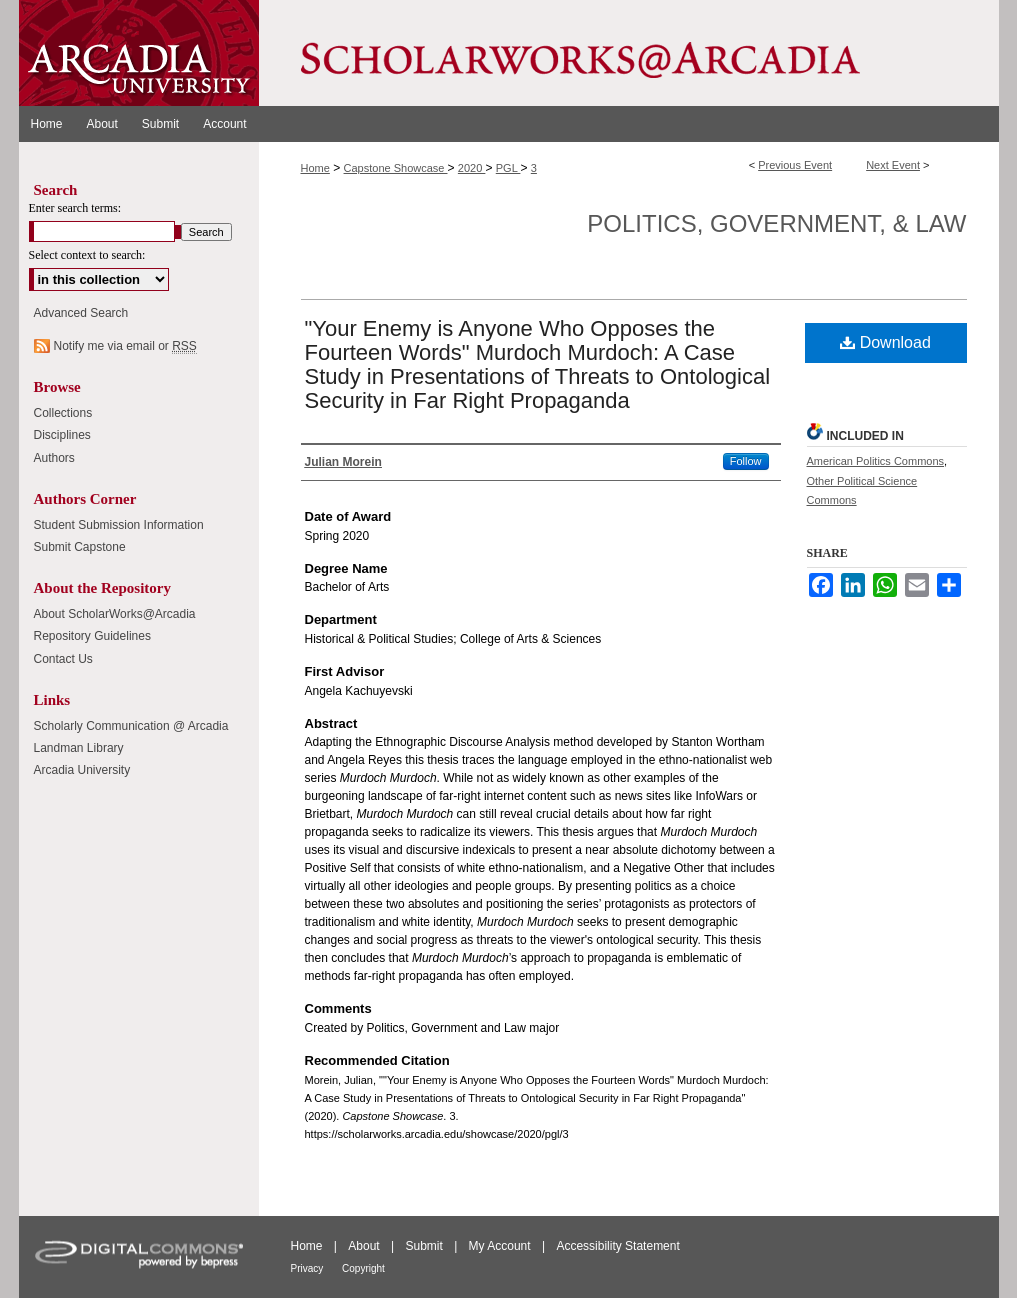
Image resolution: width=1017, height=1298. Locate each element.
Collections (63, 413)
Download (885, 342)
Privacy (309, 1268)
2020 (472, 168)
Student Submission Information (119, 525)
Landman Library (79, 748)
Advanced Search (81, 313)
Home (315, 168)
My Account (501, 1246)
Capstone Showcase (396, 168)
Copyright (363, 1268)
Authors (54, 458)
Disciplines (62, 435)
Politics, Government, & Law (776, 223)
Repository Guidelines (92, 636)
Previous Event (795, 165)
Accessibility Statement (617, 1246)
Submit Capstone (80, 547)
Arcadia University (82, 770)
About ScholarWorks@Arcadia (115, 614)
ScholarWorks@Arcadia (629, 53)
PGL (508, 168)
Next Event (893, 165)
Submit (425, 1246)
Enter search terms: (75, 208)
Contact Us (63, 659)
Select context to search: (87, 255)
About (365, 1246)
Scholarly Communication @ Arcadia (131, 726)
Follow (746, 461)
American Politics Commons (876, 461)
